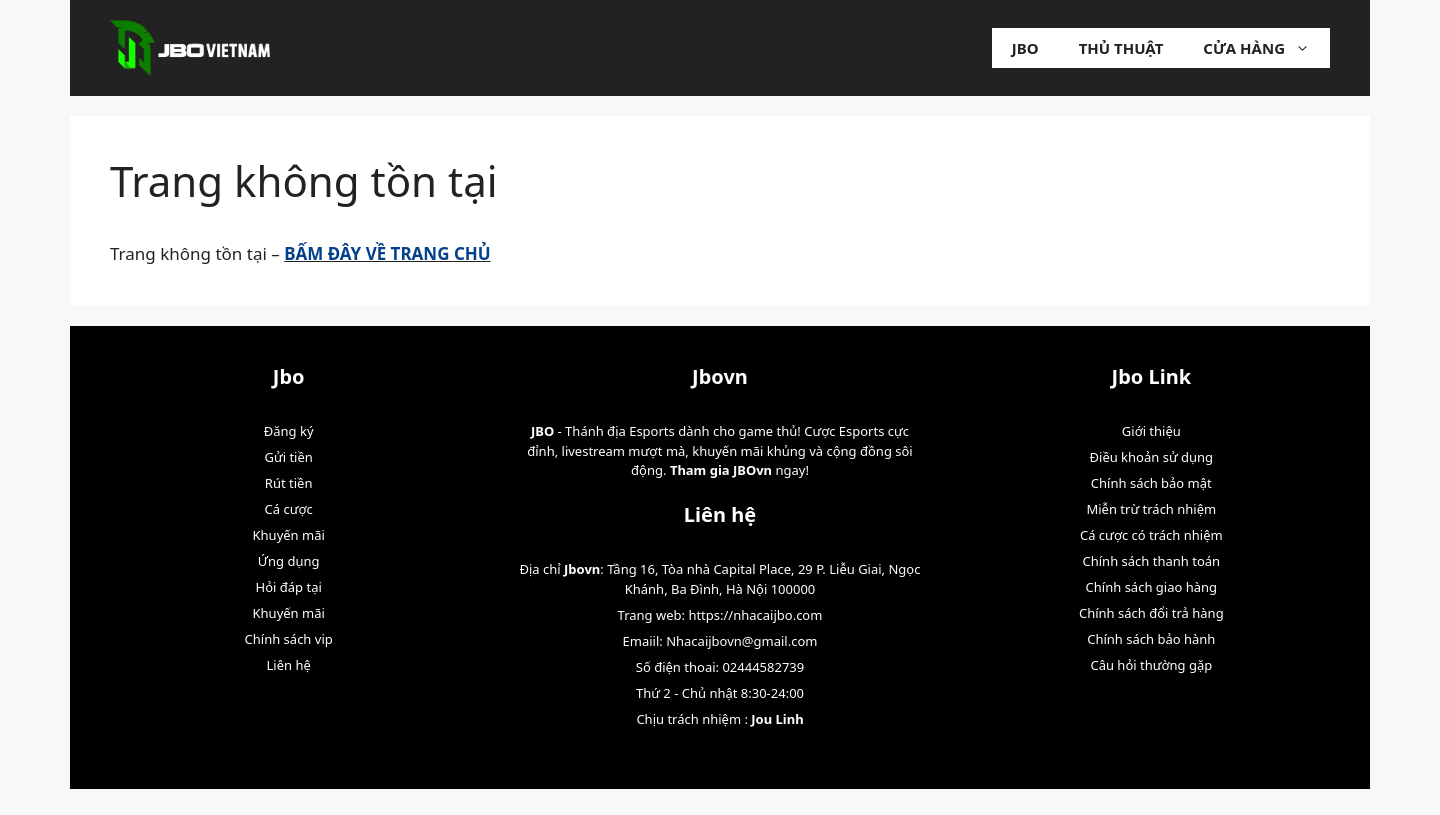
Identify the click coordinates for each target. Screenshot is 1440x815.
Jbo (1025, 48)
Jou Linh (777, 719)
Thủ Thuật (1121, 48)
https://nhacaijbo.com (755, 615)
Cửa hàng (1266, 48)
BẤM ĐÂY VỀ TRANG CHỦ (387, 253)
